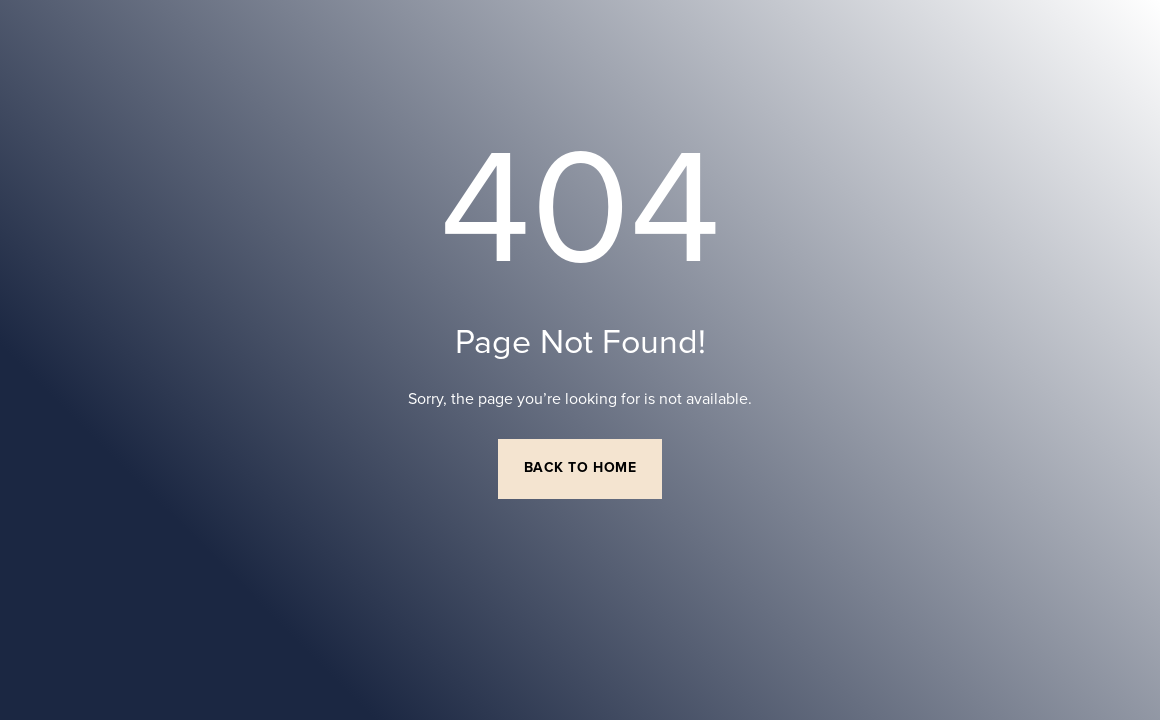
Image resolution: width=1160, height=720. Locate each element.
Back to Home (580, 468)
